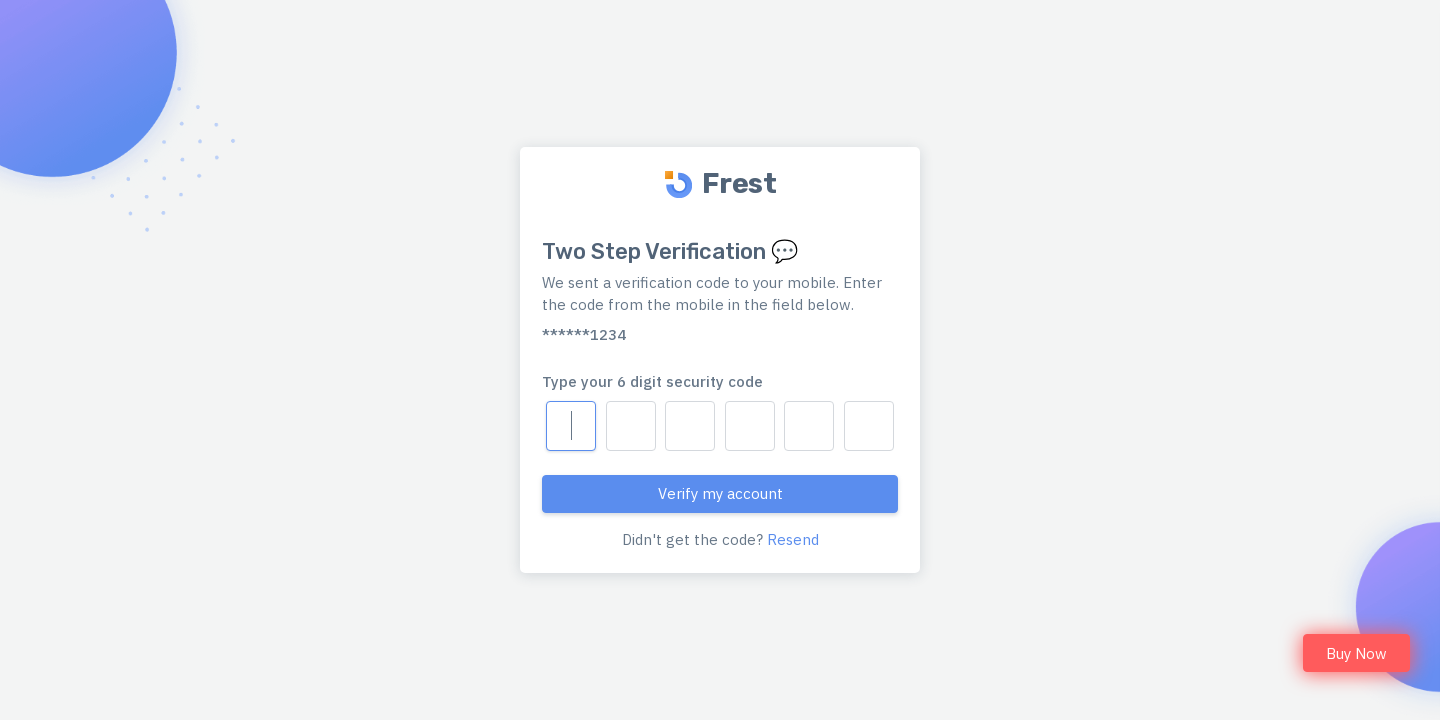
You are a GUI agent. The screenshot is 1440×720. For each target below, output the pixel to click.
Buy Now (1356, 653)
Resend (793, 539)
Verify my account (720, 493)
